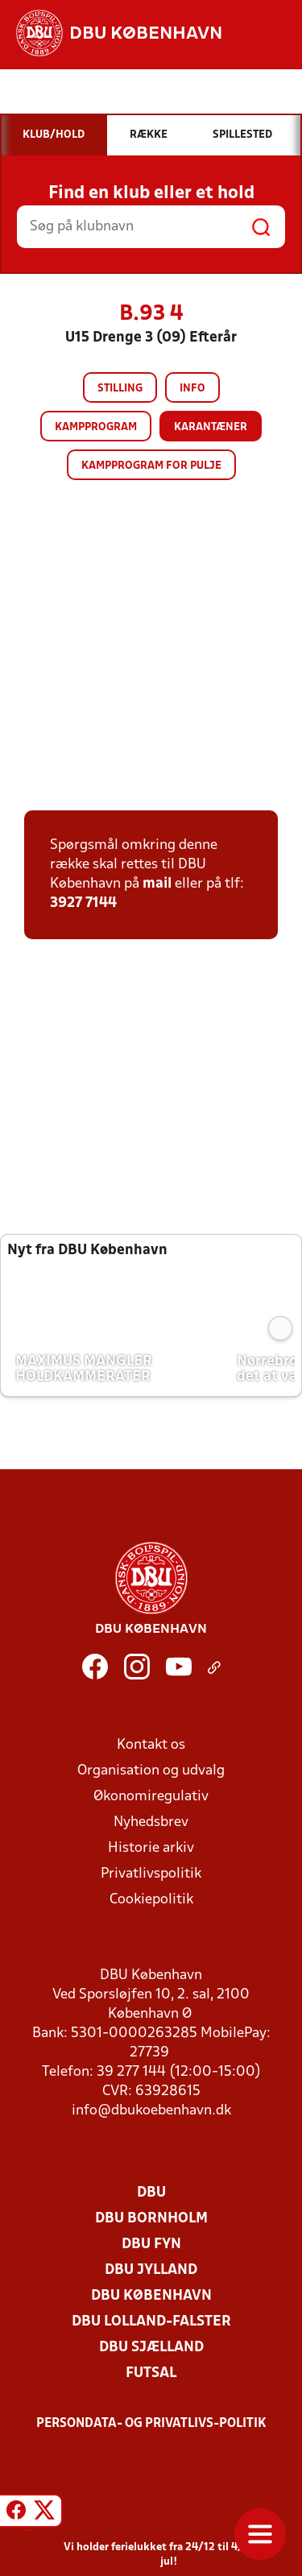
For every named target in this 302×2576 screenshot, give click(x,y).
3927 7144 (83, 903)
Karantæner (210, 427)
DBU (151, 2193)
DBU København (151, 2296)
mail (157, 884)
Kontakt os (151, 1745)
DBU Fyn (151, 2244)
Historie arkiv (151, 1848)
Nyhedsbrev (151, 1822)
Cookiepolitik (151, 1900)
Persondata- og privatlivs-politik (151, 2423)
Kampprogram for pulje (151, 466)
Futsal (151, 2373)
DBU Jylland (151, 2270)
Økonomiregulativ (151, 1797)
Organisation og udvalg (151, 1771)
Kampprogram (96, 427)
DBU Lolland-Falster (151, 2322)
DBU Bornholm (151, 2219)
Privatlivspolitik (151, 1874)
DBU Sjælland (151, 2347)
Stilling (120, 388)
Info (192, 388)
